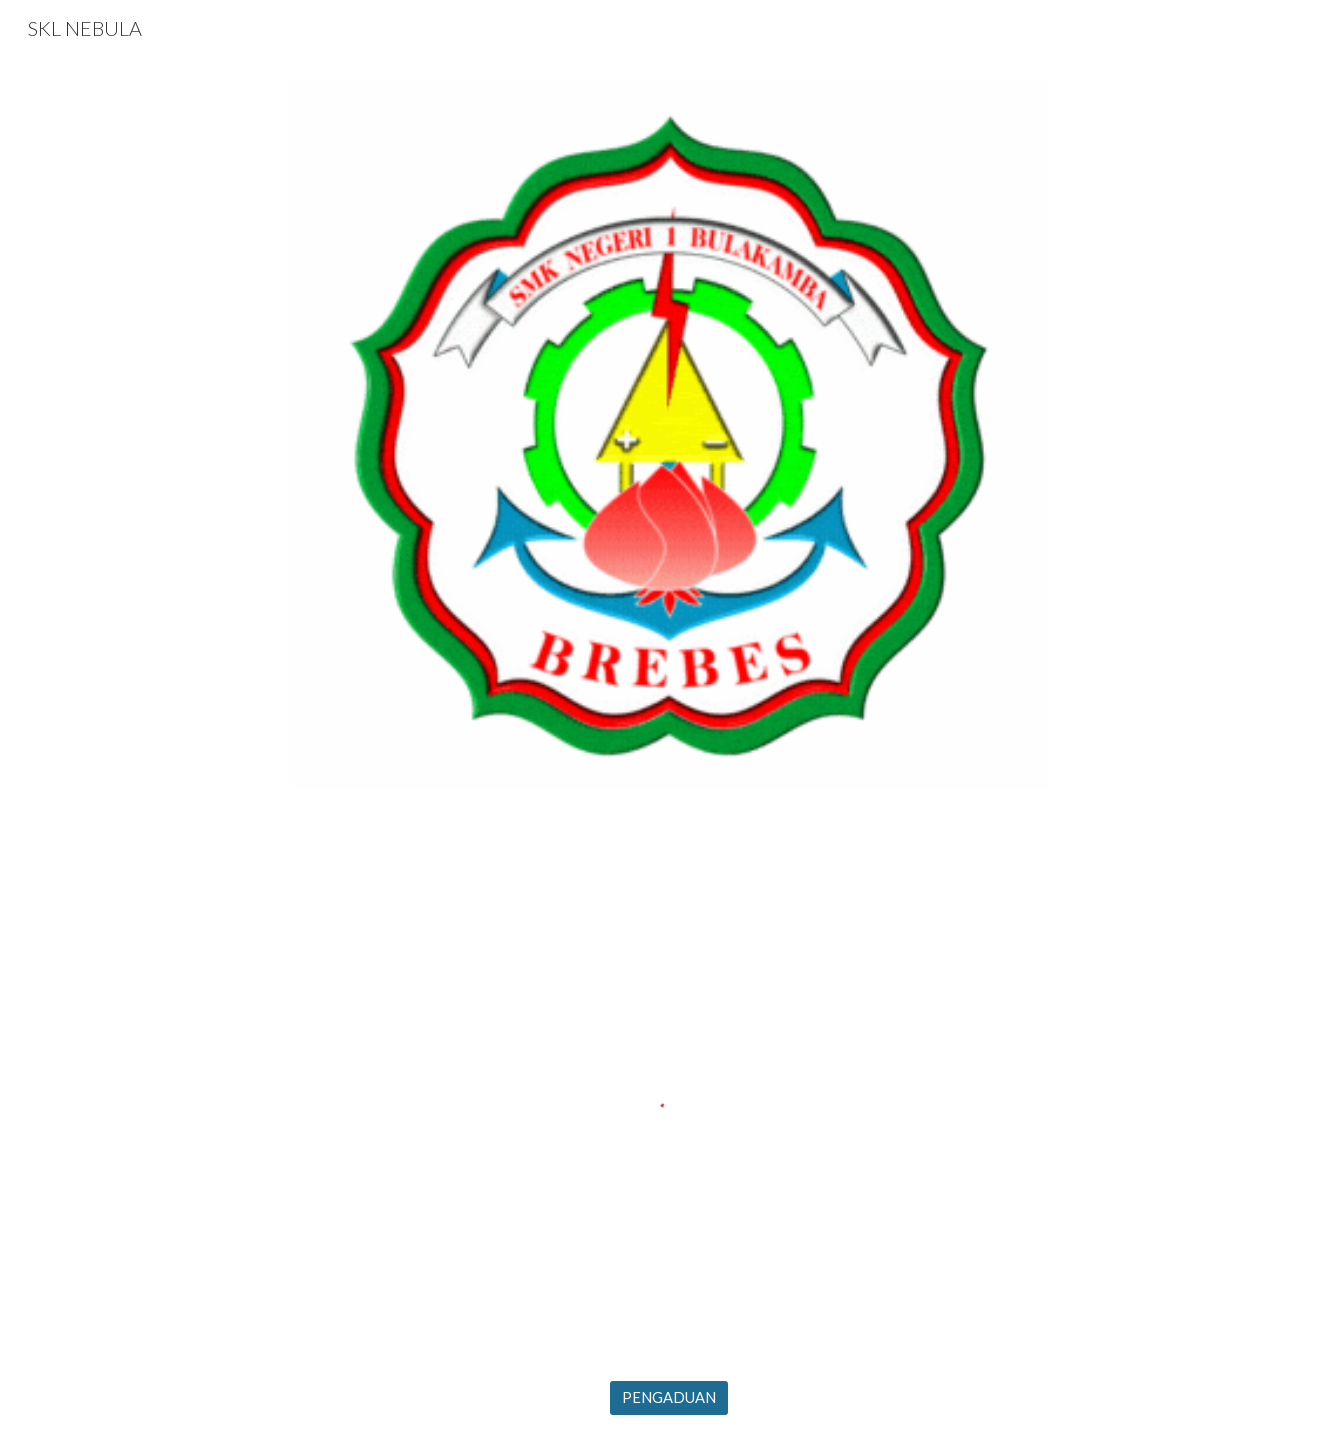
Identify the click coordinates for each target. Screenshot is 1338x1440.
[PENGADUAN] (669, 1398)
